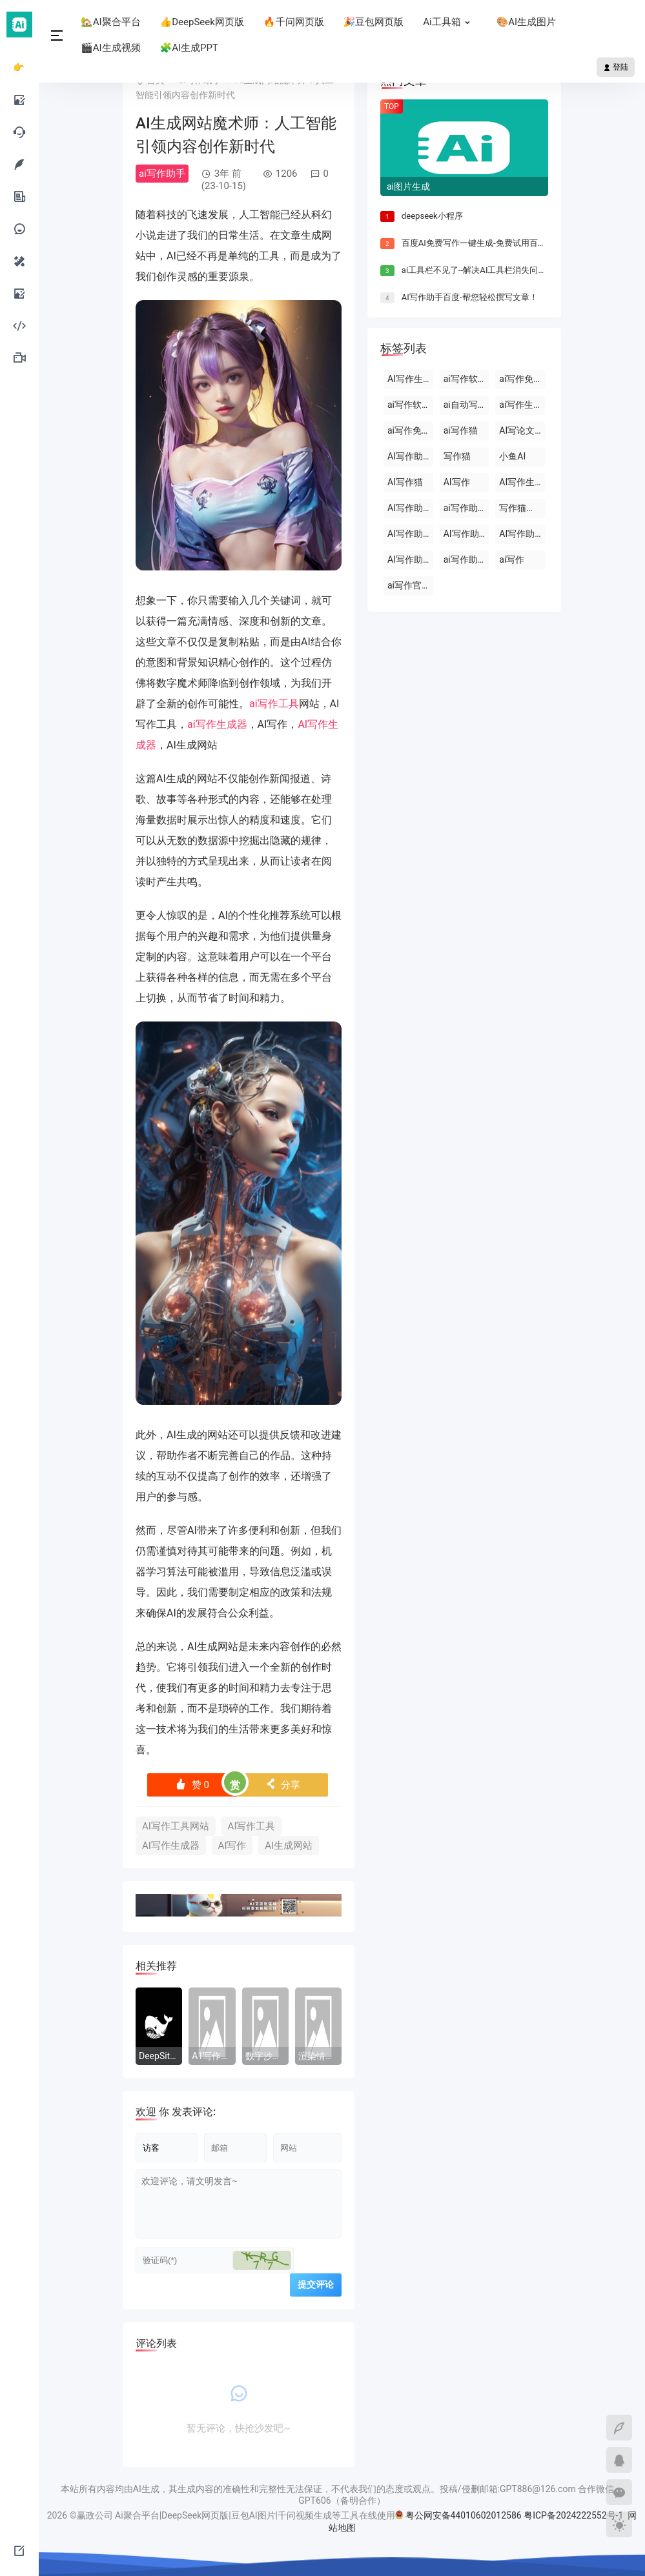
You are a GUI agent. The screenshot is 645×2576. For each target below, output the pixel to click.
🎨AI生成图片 (527, 22)
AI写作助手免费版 (466, 533)
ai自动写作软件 (466, 404)
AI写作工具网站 (175, 1826)
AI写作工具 (252, 1826)
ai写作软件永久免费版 (410, 404)
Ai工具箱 (449, 22)
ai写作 (511, 559)
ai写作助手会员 (466, 508)
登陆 (615, 67)
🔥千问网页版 (293, 22)
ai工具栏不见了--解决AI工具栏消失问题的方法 (487, 270)
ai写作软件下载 (466, 379)
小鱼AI (512, 456)
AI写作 (232, 1845)
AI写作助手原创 (410, 559)
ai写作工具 (274, 704)
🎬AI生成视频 (111, 48)
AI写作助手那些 (522, 533)
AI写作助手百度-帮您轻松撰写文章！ (470, 297)
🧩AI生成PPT (189, 48)
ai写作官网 (409, 585)
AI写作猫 (405, 482)
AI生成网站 (288, 1845)
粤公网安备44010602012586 (463, 2516)
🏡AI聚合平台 (111, 22)
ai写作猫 (461, 430)
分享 (283, 1785)
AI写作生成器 (171, 1845)
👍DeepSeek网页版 (202, 22)
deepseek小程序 (432, 216)
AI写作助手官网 (410, 533)
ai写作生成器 (217, 724)
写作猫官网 (521, 508)
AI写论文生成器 (522, 430)
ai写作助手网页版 (466, 559)
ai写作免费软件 (522, 379)
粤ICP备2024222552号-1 (575, 2516)
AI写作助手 (409, 456)
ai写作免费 (409, 430)
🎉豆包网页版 (373, 22)
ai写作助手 (162, 173)
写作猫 (457, 456)
